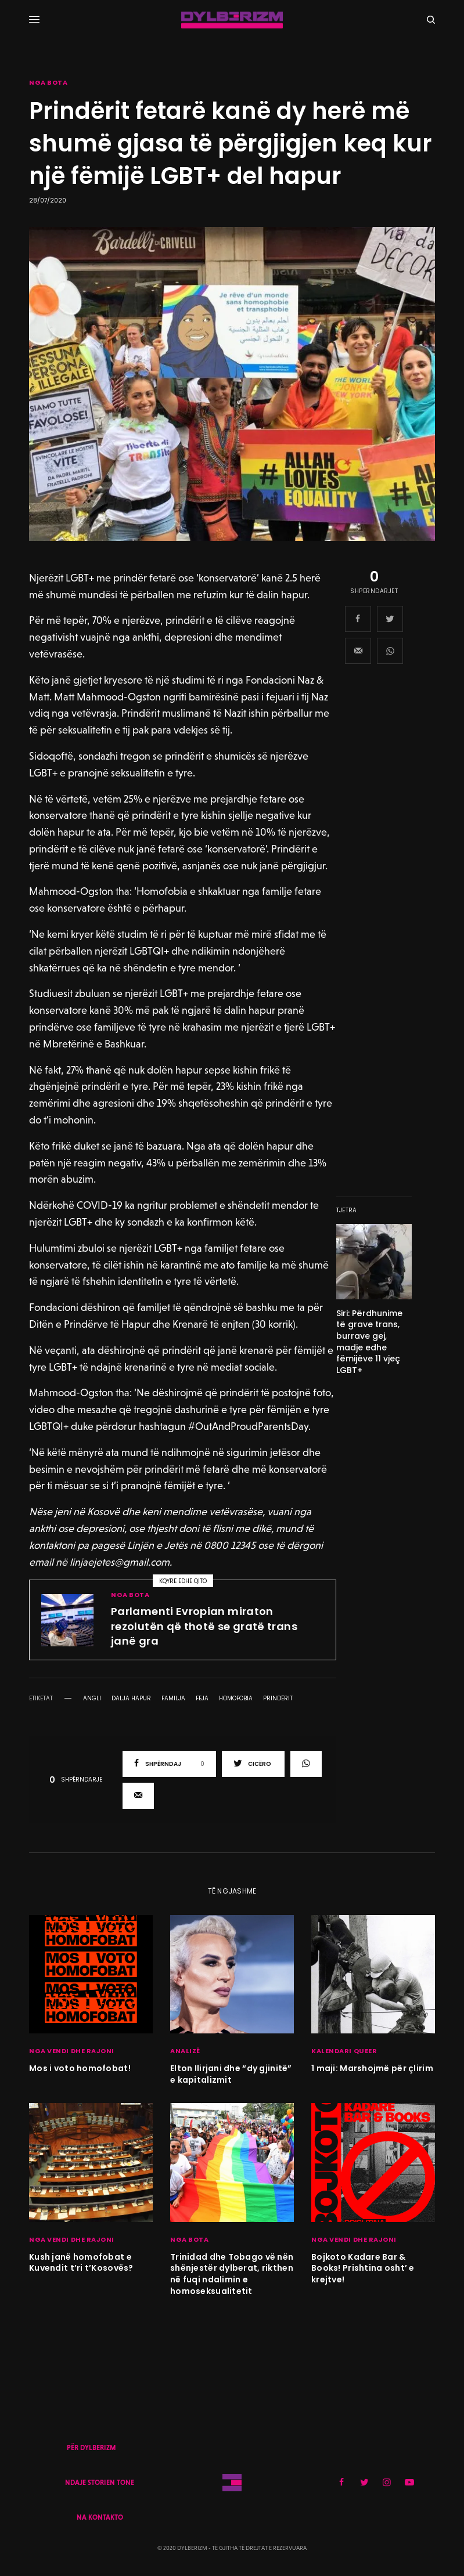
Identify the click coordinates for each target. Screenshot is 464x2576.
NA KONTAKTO (100, 2517)
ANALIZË (185, 2050)
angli (92, 1698)
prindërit (278, 1698)
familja (173, 1698)
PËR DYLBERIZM (91, 2448)
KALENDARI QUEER (344, 2050)
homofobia (236, 1698)
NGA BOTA (48, 83)
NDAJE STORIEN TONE (99, 2483)
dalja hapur (131, 1698)
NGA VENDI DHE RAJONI (71, 2050)
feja (202, 1698)
